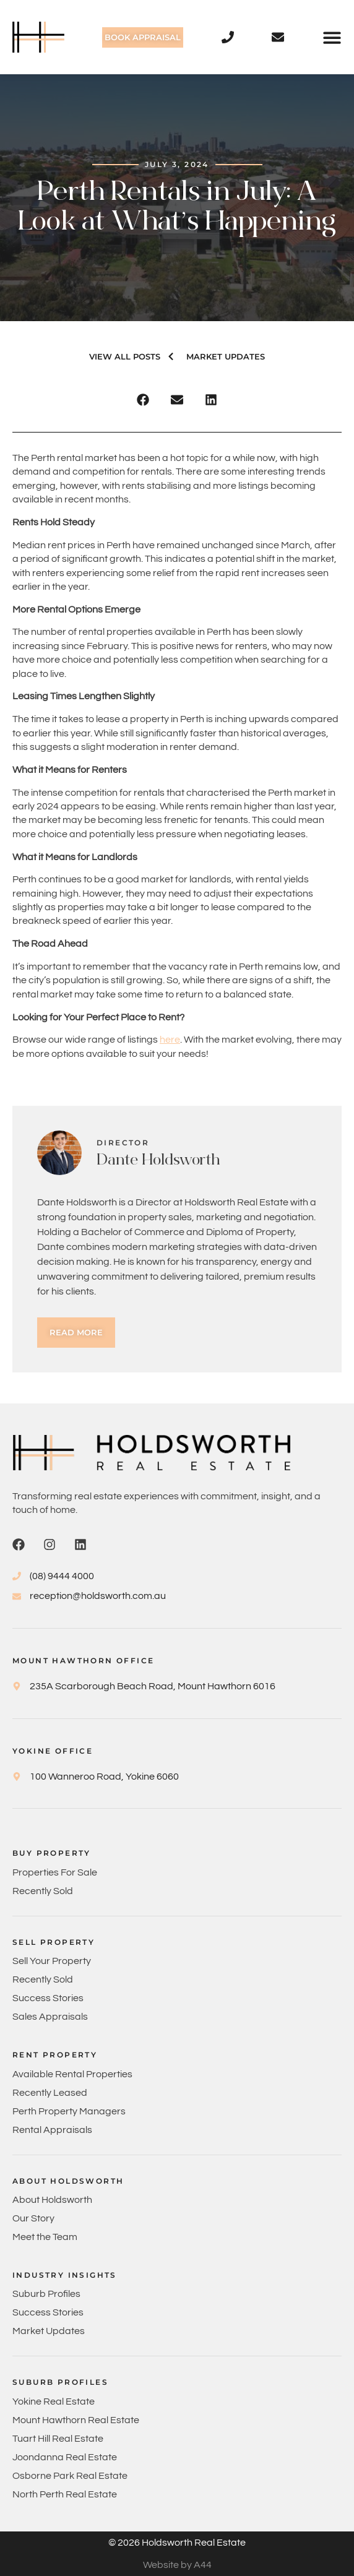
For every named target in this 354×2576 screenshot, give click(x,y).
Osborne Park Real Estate (69, 2476)
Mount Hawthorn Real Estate (75, 2420)
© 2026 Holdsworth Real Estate (177, 2543)
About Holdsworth (52, 2200)
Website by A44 (177, 2565)
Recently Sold (42, 1891)
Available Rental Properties (72, 2074)
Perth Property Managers (69, 2111)
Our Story (33, 2218)
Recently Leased (49, 2093)
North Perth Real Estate (64, 2494)
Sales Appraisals (50, 2017)
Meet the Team (44, 2237)
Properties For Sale (54, 1872)
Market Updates (48, 2331)
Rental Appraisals (52, 2130)
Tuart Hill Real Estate (57, 2439)
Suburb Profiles (46, 2294)
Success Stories (48, 1998)
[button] (332, 37)
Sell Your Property (51, 1961)
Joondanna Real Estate (64, 2457)
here (170, 1040)
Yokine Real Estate (53, 2401)
